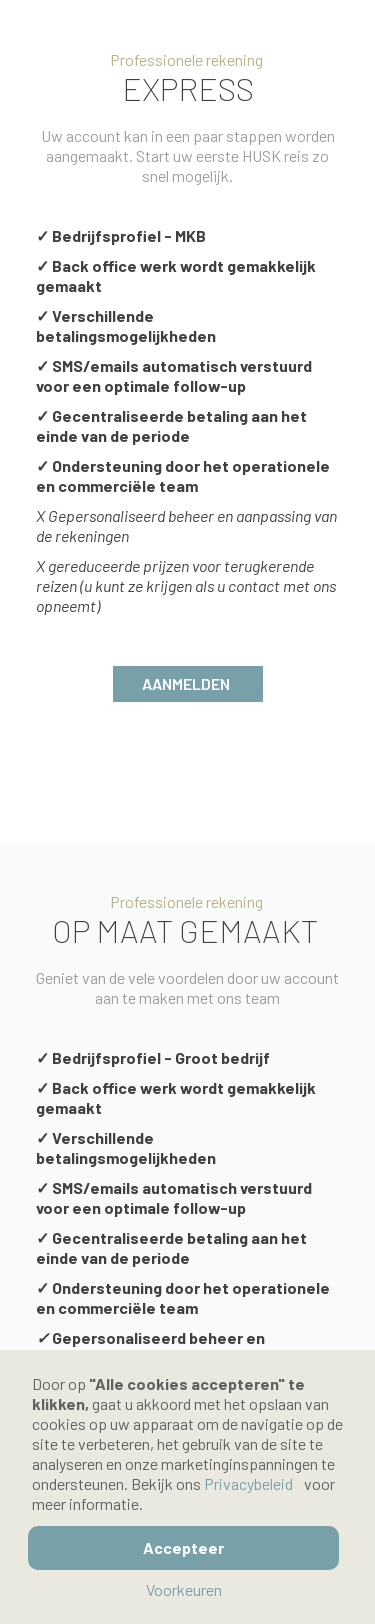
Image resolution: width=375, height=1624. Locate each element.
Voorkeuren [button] (184, 1589)
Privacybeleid (248, 1483)
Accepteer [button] (183, 1547)
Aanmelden (187, 683)
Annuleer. (188, 762)
